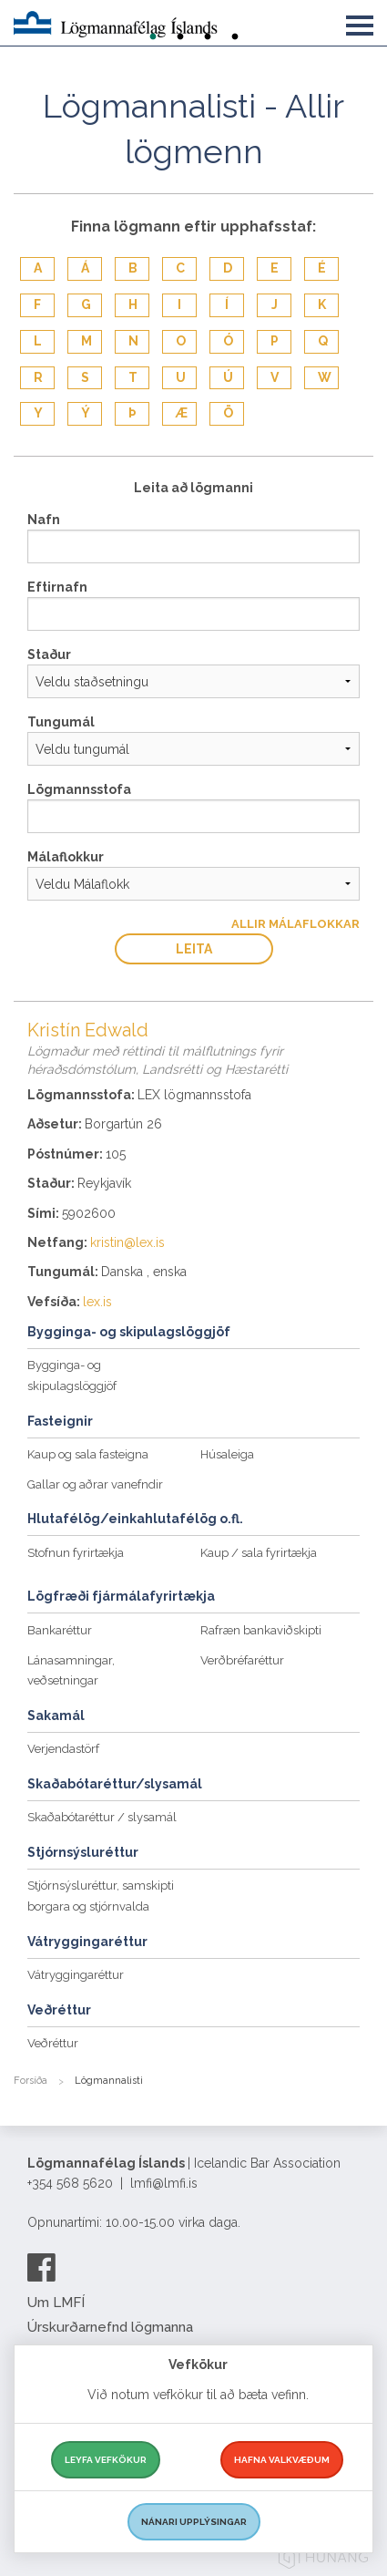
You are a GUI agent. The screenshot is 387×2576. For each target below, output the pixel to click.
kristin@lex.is (127, 1242)
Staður (49, 654)
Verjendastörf (63, 1749)
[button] (359, 22)
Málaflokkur (65, 857)
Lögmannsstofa (79, 789)
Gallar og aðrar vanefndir (95, 1484)
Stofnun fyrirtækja (75, 1553)
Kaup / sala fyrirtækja (258, 1553)
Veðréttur (52, 2043)
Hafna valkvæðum (282, 2460)
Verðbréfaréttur (242, 1660)
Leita (194, 949)
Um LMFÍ (56, 2302)
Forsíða (30, 2081)
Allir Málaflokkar (295, 924)
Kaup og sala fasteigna (87, 1454)
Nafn (43, 519)
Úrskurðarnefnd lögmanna (110, 2327)
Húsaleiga (227, 1454)
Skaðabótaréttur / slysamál (102, 1817)
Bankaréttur (59, 1630)
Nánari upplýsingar (194, 2522)
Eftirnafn (57, 587)
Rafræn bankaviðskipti (260, 1630)
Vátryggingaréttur (75, 1975)
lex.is (97, 1301)
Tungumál (61, 722)
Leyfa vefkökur (106, 2460)
